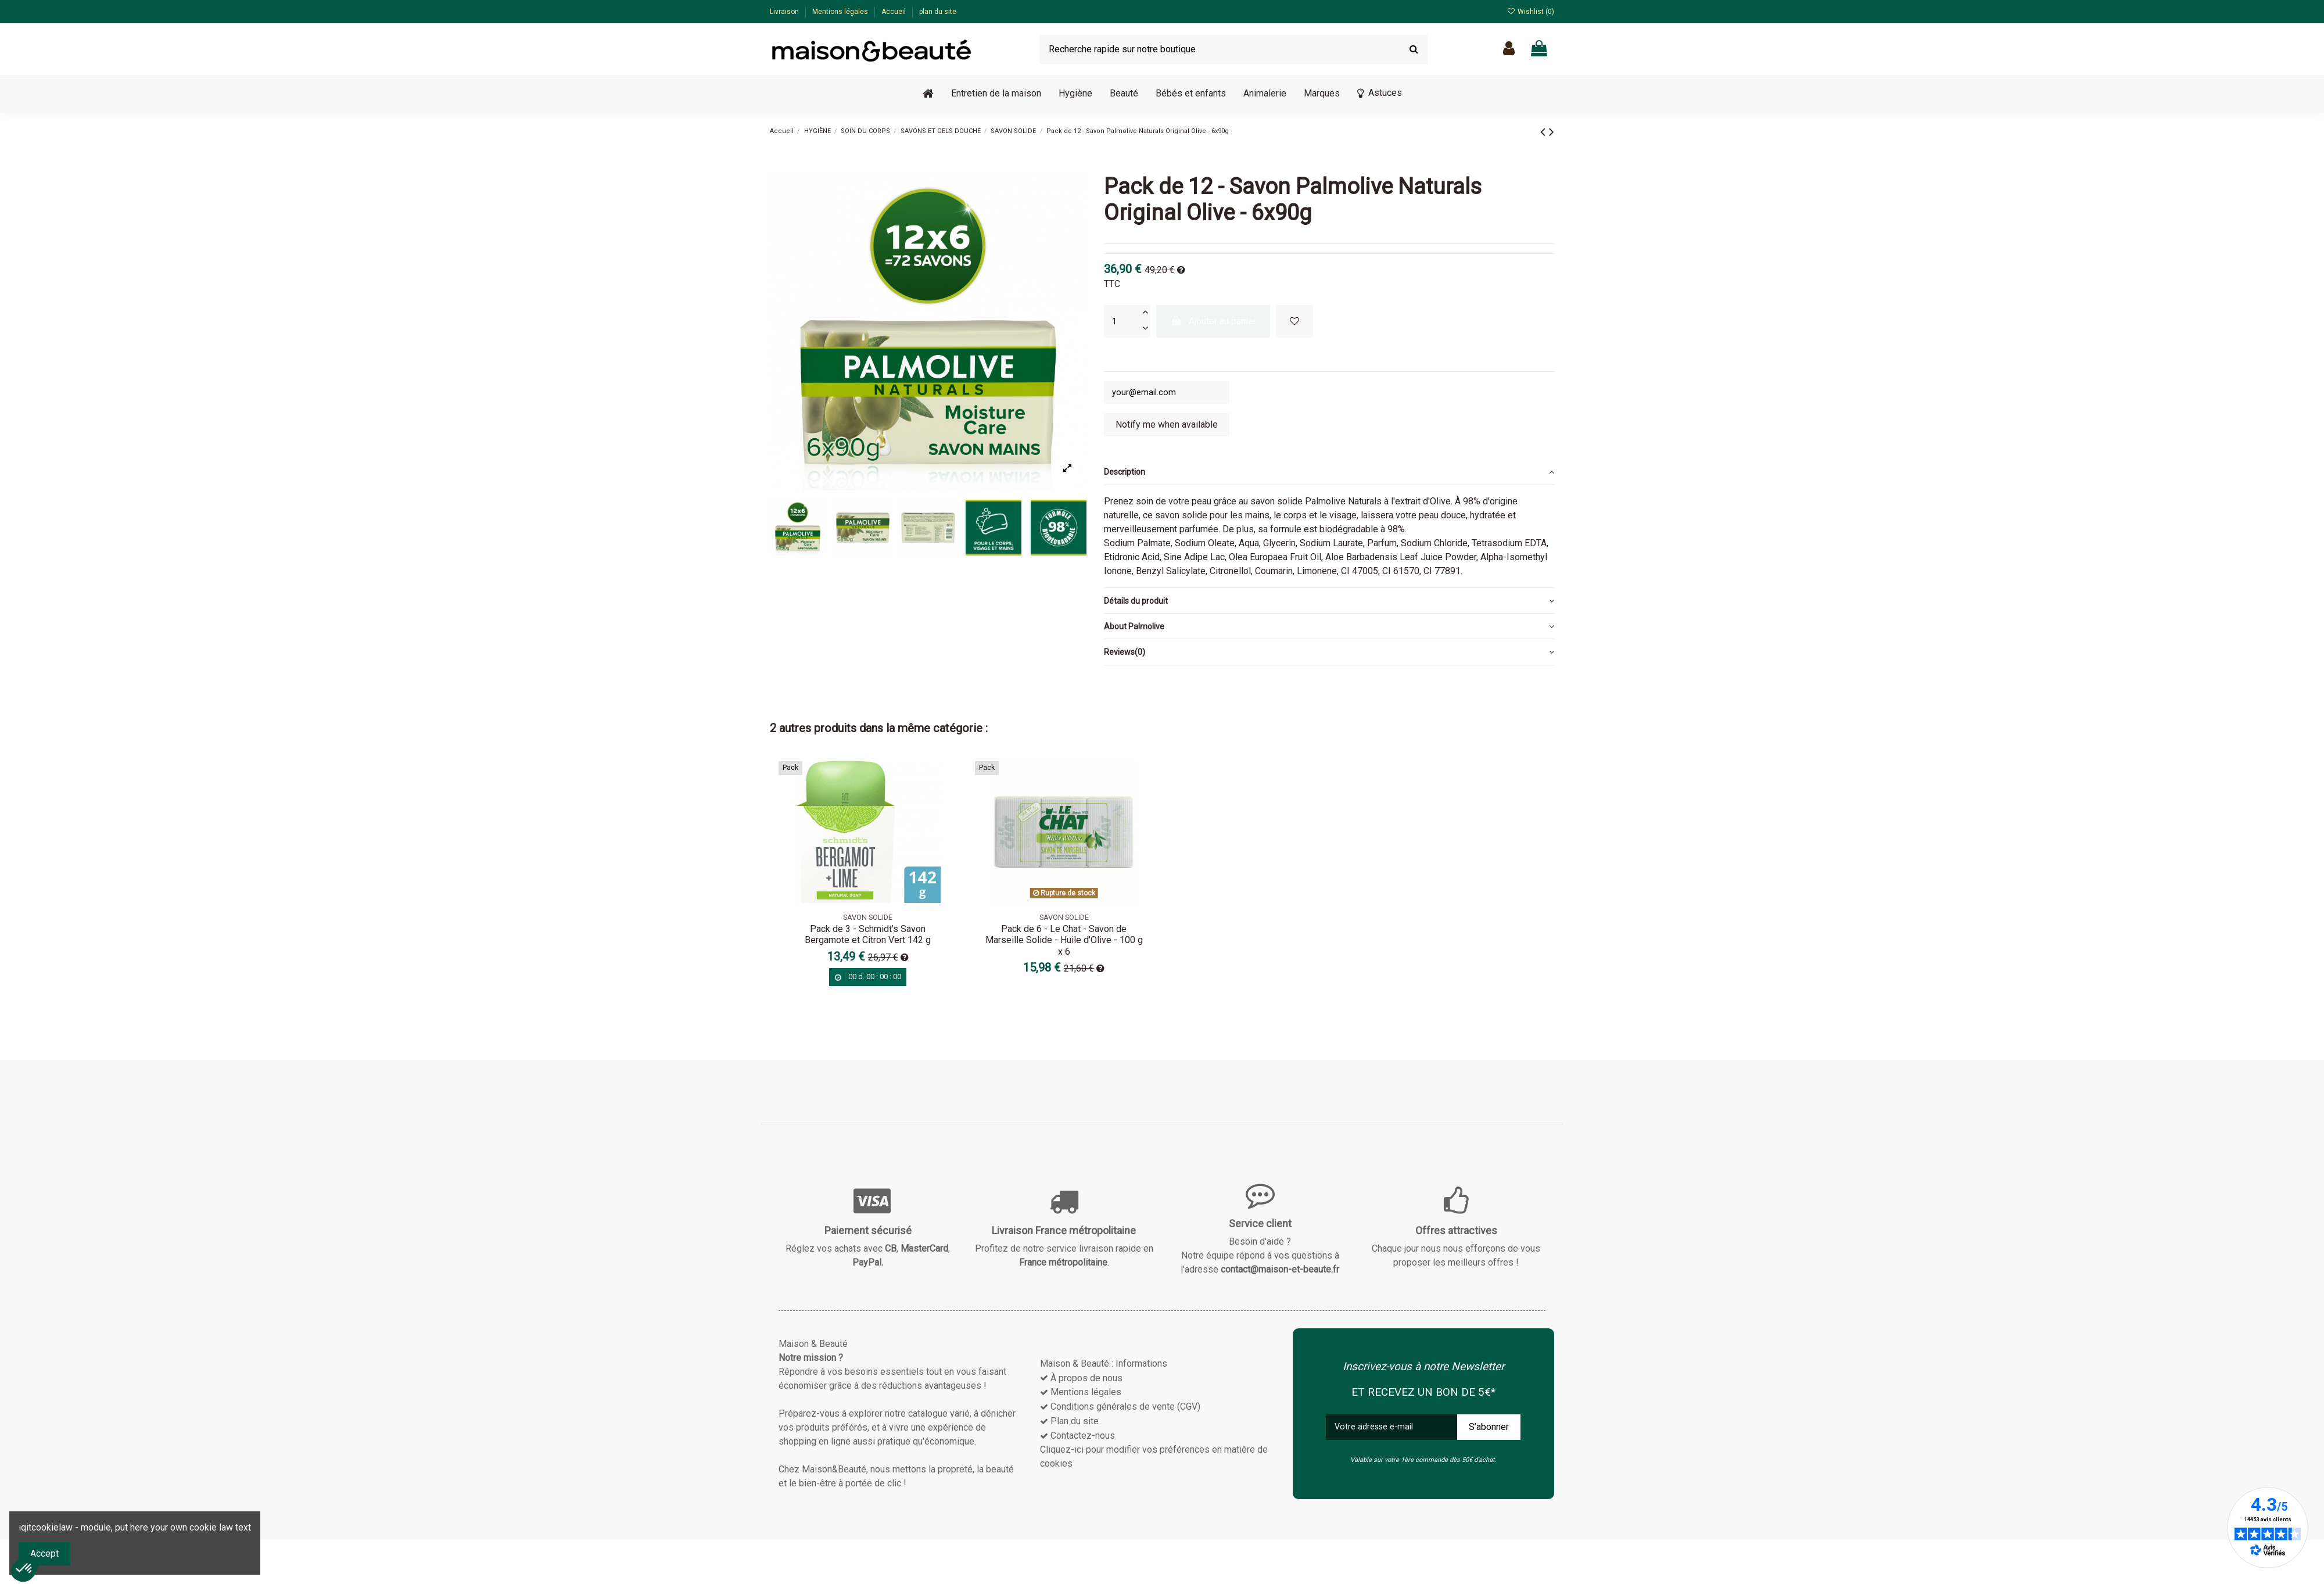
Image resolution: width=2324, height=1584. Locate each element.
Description (1329, 475)
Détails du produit (1329, 603)
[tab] (1329, 475)
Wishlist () (1530, 12)
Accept (44, 1553)
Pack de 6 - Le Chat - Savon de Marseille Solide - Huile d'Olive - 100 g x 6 (1064, 942)
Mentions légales (841, 12)
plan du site (937, 12)
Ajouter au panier (1213, 321)
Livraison (785, 12)
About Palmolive (1329, 629)
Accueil (894, 12)
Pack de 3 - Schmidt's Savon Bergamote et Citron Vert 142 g (868, 937)
